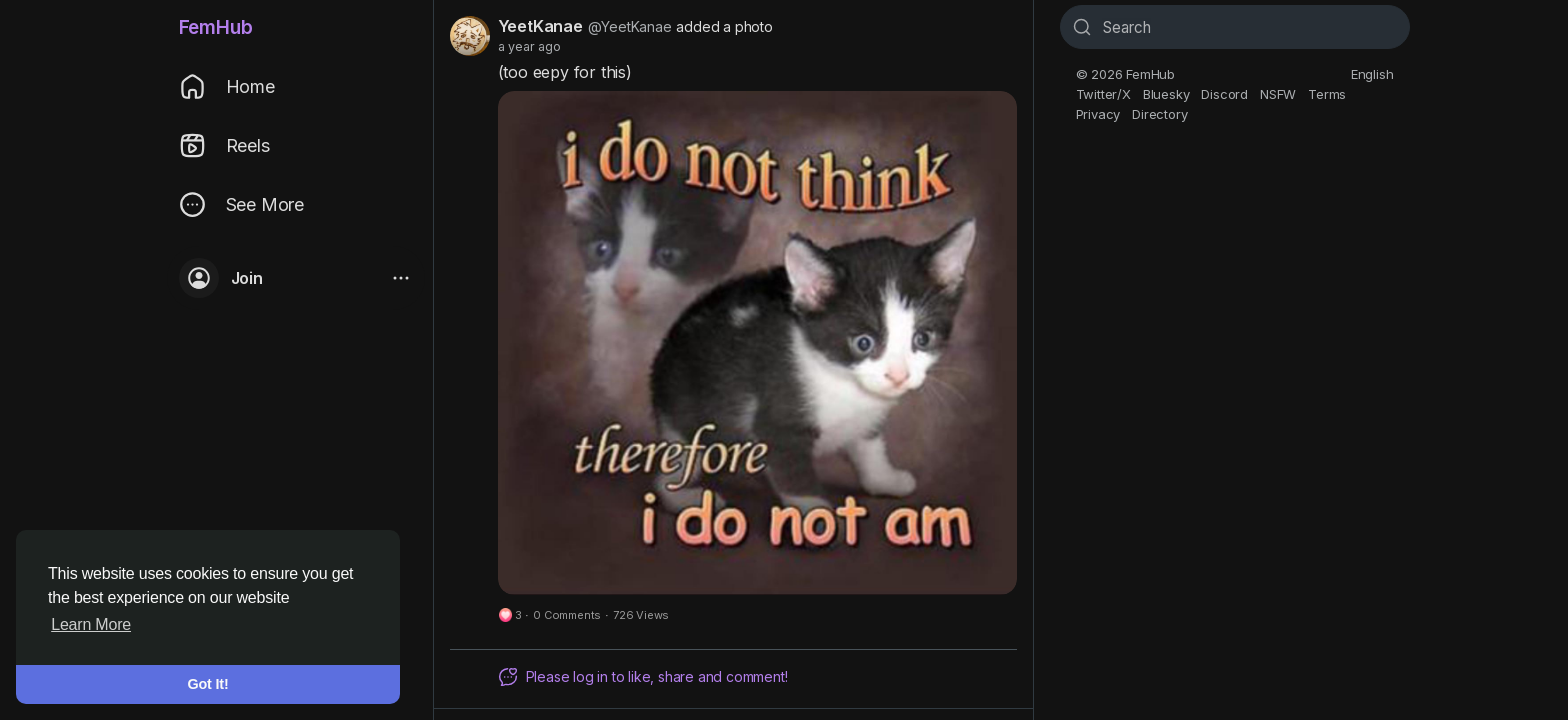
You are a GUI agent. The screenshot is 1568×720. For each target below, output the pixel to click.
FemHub (216, 27)
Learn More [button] (91, 624)
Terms (1327, 94)
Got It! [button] (208, 684)
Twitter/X (1103, 94)
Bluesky (1166, 94)
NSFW (1278, 94)
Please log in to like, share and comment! (643, 677)
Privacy (1098, 114)
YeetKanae (540, 26)
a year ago (529, 46)
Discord (1224, 94)
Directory (1159, 114)
